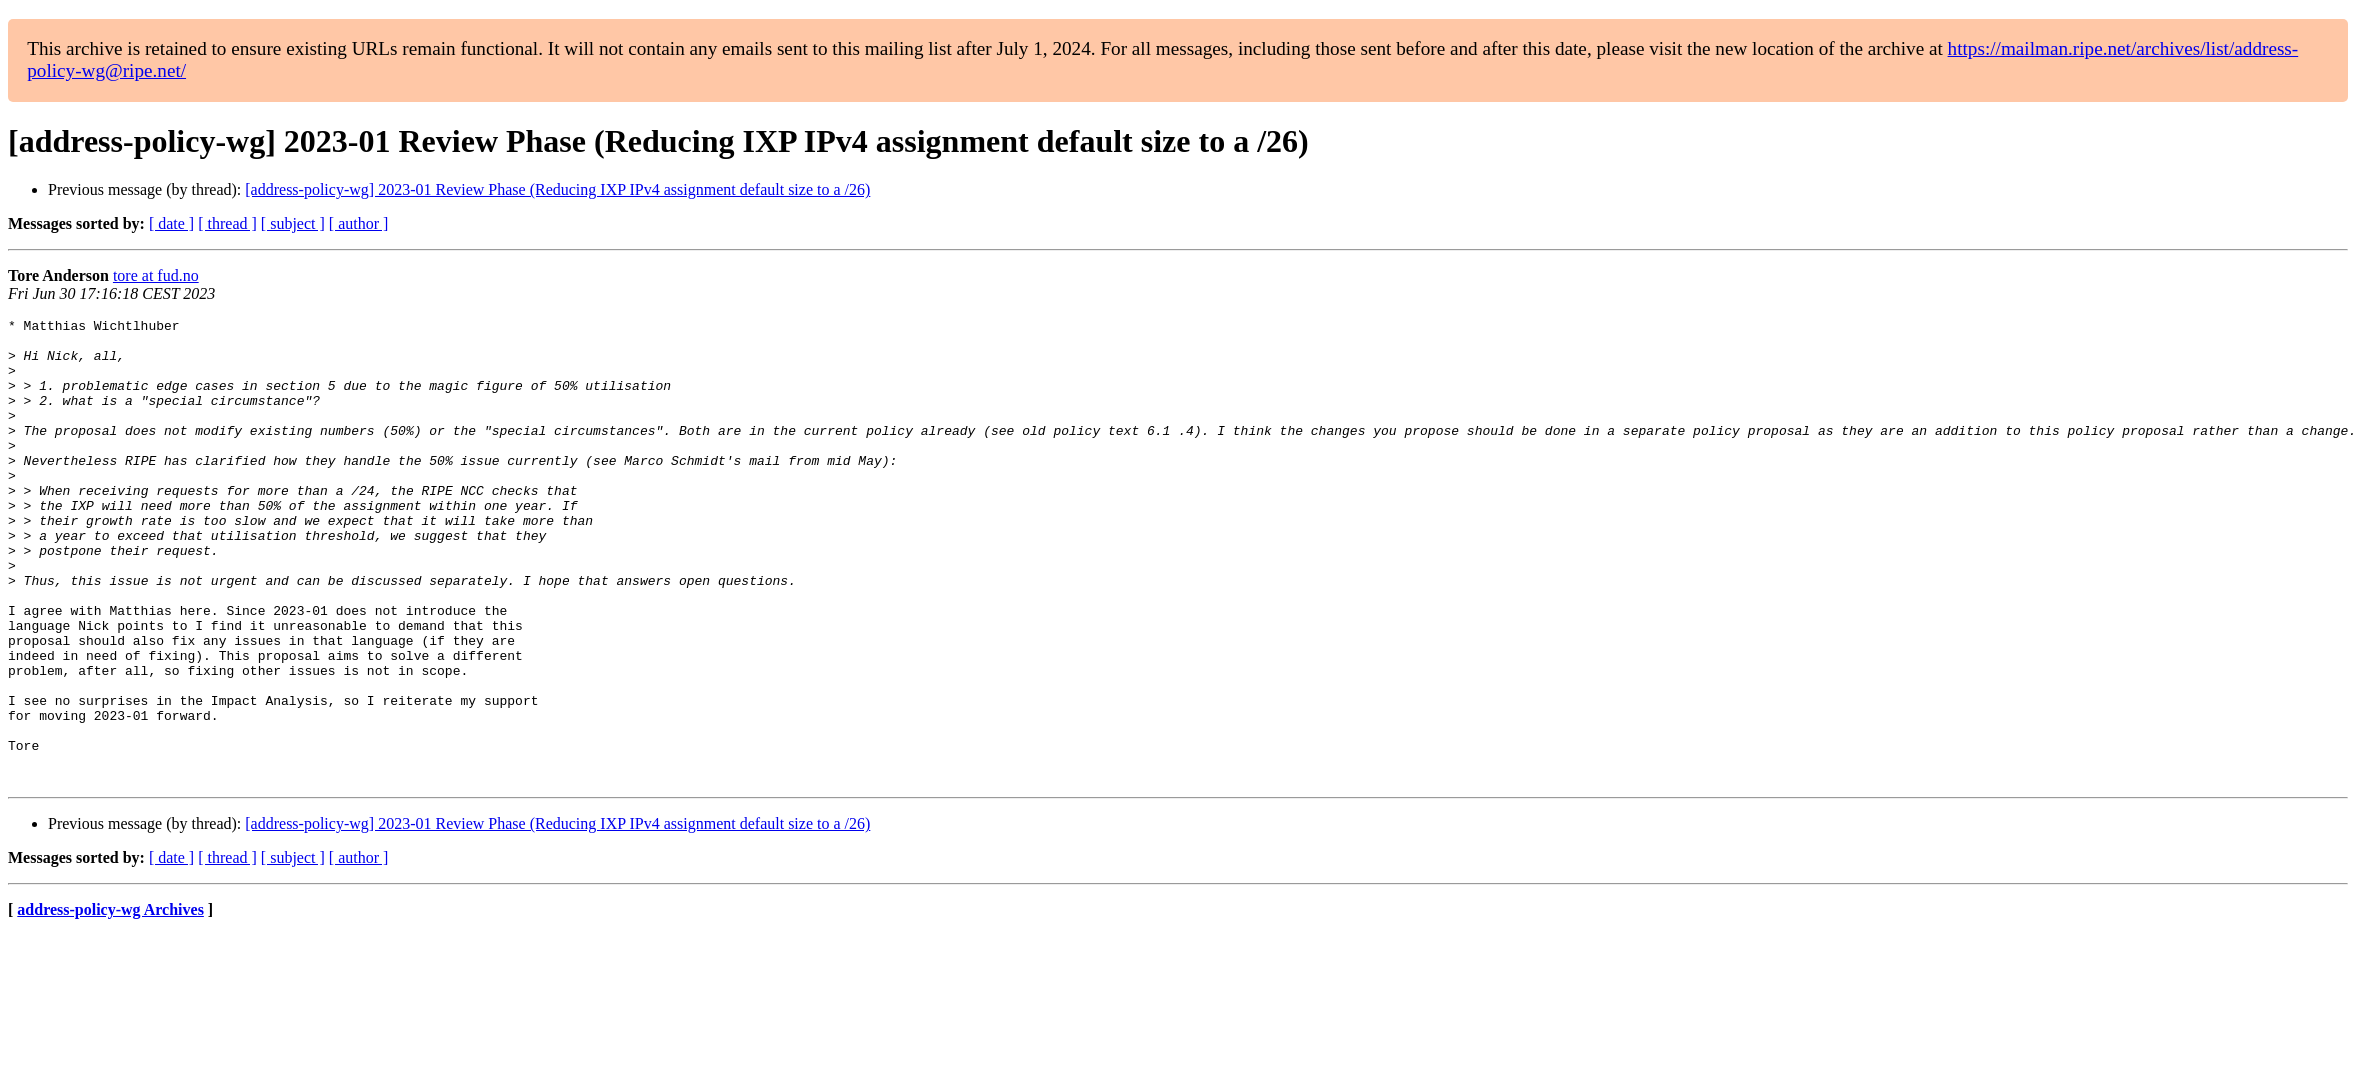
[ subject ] (293, 223)
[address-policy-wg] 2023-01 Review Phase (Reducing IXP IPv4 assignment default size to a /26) (557, 189)
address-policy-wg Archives (110, 1002)
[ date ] (171, 223)
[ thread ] (227, 223)
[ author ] (359, 223)
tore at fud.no (156, 275)
